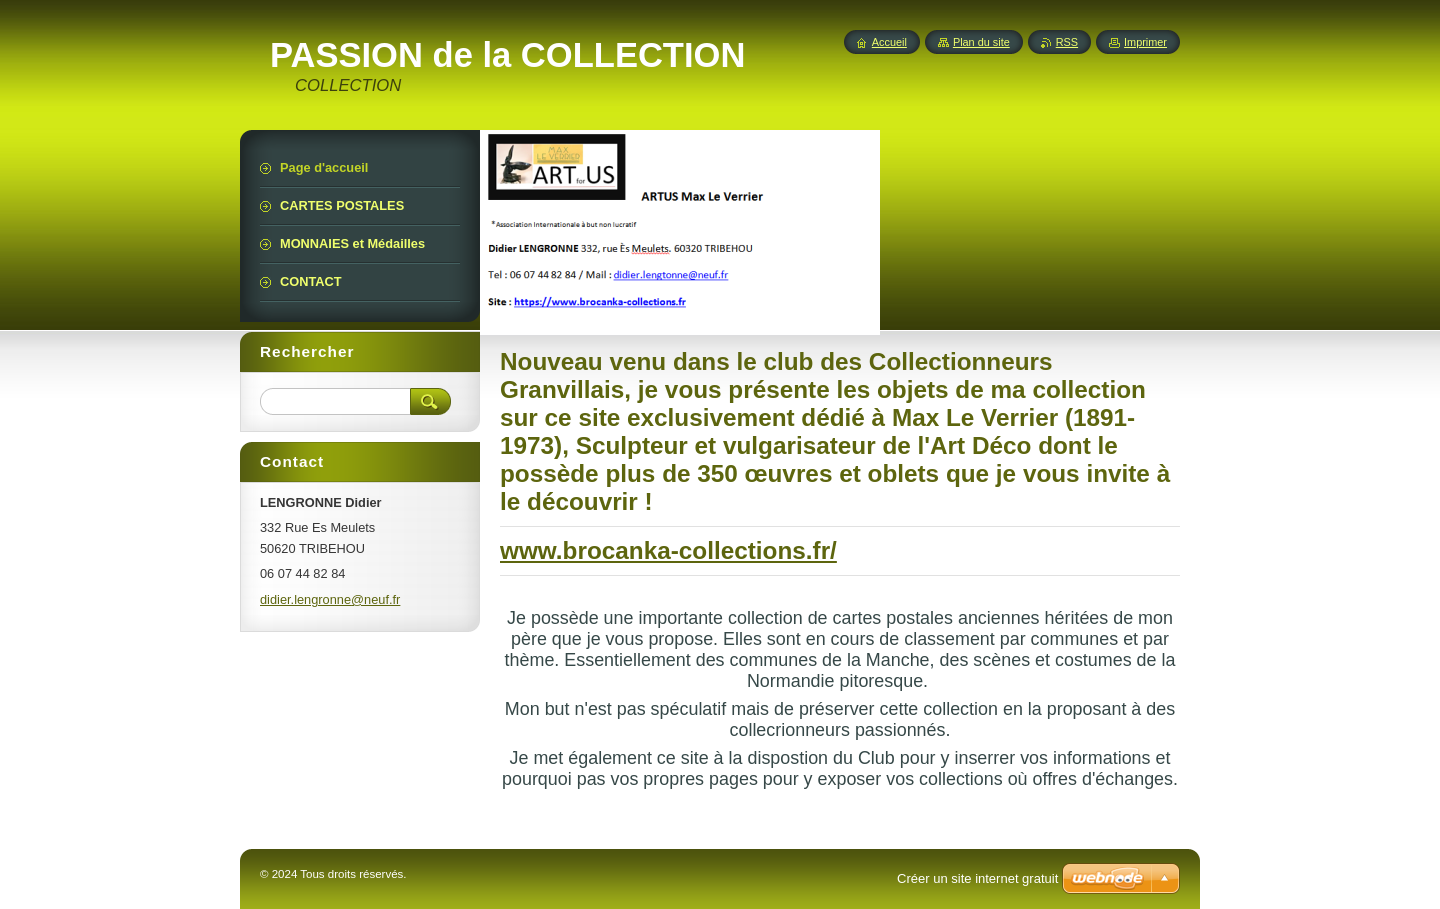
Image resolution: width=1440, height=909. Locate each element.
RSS (1067, 42)
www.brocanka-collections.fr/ (668, 550)
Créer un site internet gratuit (977, 878)
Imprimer (1145, 42)
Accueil (889, 42)
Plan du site (981, 42)
